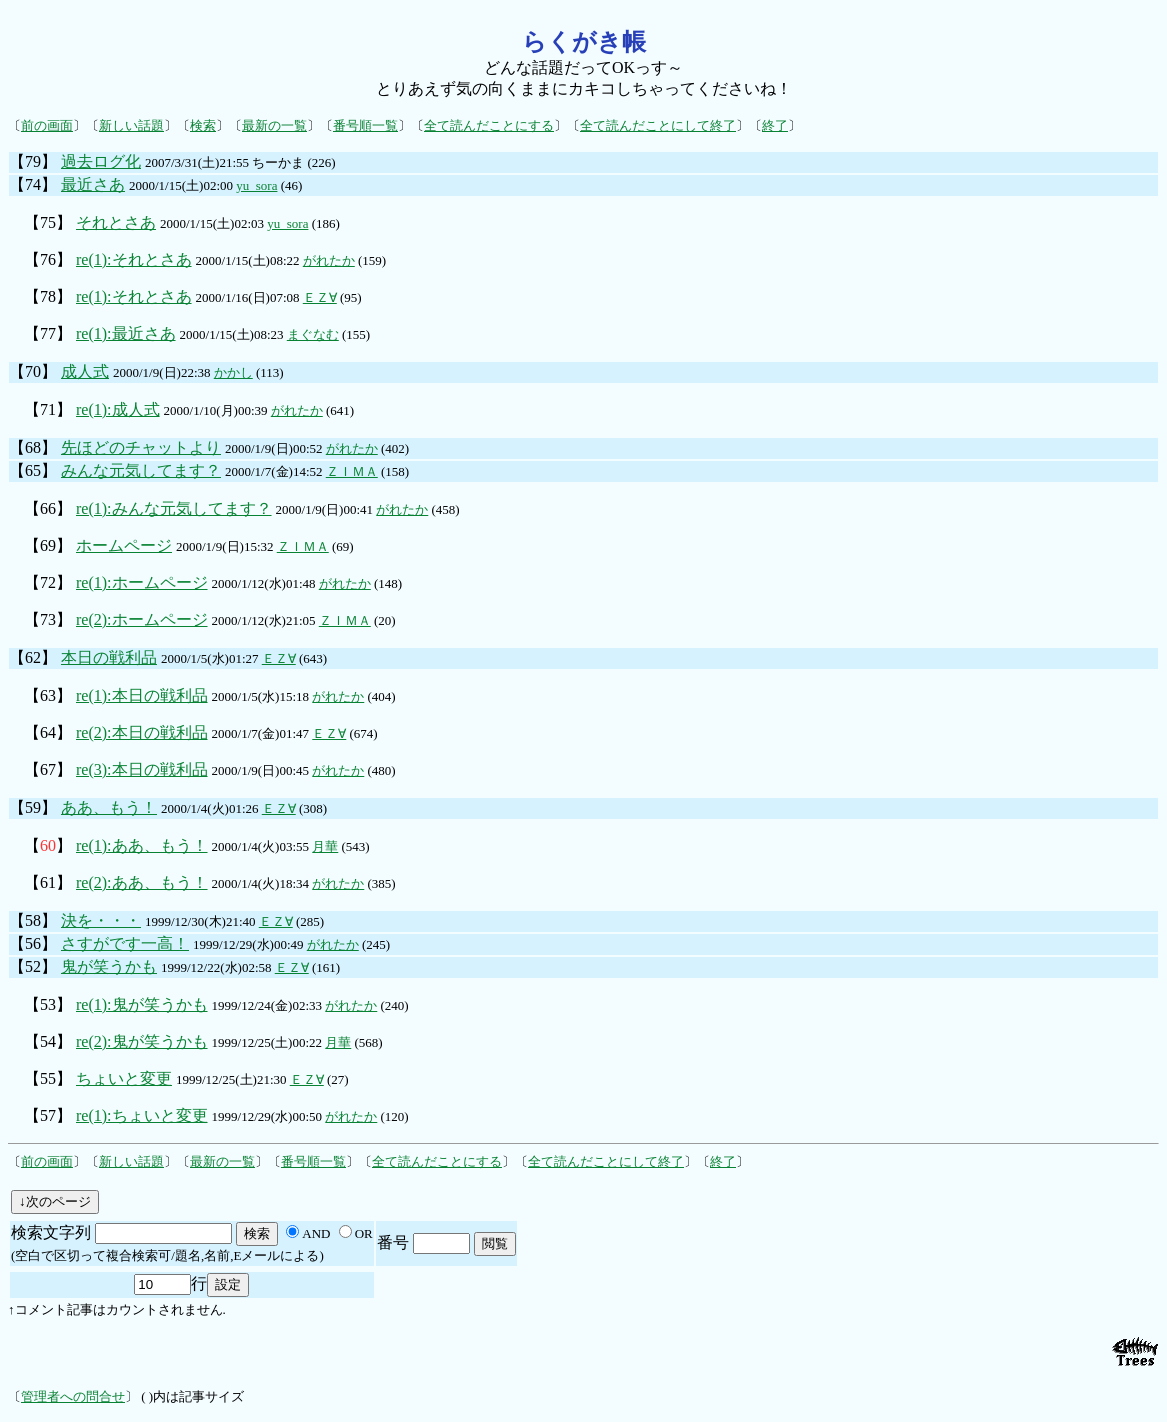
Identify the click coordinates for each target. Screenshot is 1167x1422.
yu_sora (256, 185)
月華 (325, 846)
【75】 (48, 222)
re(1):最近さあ (126, 333)
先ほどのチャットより (141, 447)
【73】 (48, 619)
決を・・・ (101, 920)
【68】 (33, 447)
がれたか (329, 260)
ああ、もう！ (109, 807)
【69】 (48, 545)
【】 (48, 845)
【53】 (48, 1004)
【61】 (48, 882)
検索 (203, 125)
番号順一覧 (365, 125)
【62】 (33, 657)
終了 (775, 125)
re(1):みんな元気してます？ (174, 508)
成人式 (85, 371)
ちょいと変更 (124, 1078)
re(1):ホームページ (142, 582)
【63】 (48, 695)
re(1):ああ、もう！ (142, 845)
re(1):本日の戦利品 (142, 695)
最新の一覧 (274, 125)
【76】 (48, 259)
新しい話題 (131, 125)
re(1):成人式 (118, 409)
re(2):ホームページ (142, 619)
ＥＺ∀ (320, 297)
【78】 (48, 296)
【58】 (33, 920)
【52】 (33, 966)
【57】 (48, 1115)
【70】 (33, 371)
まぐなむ (313, 334)
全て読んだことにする (489, 125)
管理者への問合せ (73, 1396)
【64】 (48, 732)
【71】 (48, 409)
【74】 (33, 184)
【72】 (48, 582)
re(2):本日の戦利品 (142, 732)
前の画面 (47, 125)
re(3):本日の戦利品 (142, 769)
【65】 (33, 470)
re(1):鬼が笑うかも (142, 1004)
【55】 (48, 1078)
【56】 (33, 943)
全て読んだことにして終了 (658, 125)
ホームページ (124, 545)
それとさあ (116, 222)
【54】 (48, 1041)
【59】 (33, 807)
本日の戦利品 (109, 657)
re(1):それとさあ (134, 259)
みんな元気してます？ (141, 470)
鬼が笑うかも (109, 966)
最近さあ (93, 184)
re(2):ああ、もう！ (142, 882)
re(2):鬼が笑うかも (142, 1041)
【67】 (48, 769)
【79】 (33, 161)
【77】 (48, 333)
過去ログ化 (101, 161)
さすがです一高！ (125, 943)
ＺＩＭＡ (352, 471)
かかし (233, 372)
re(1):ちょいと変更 (142, 1115)
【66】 (48, 508)
